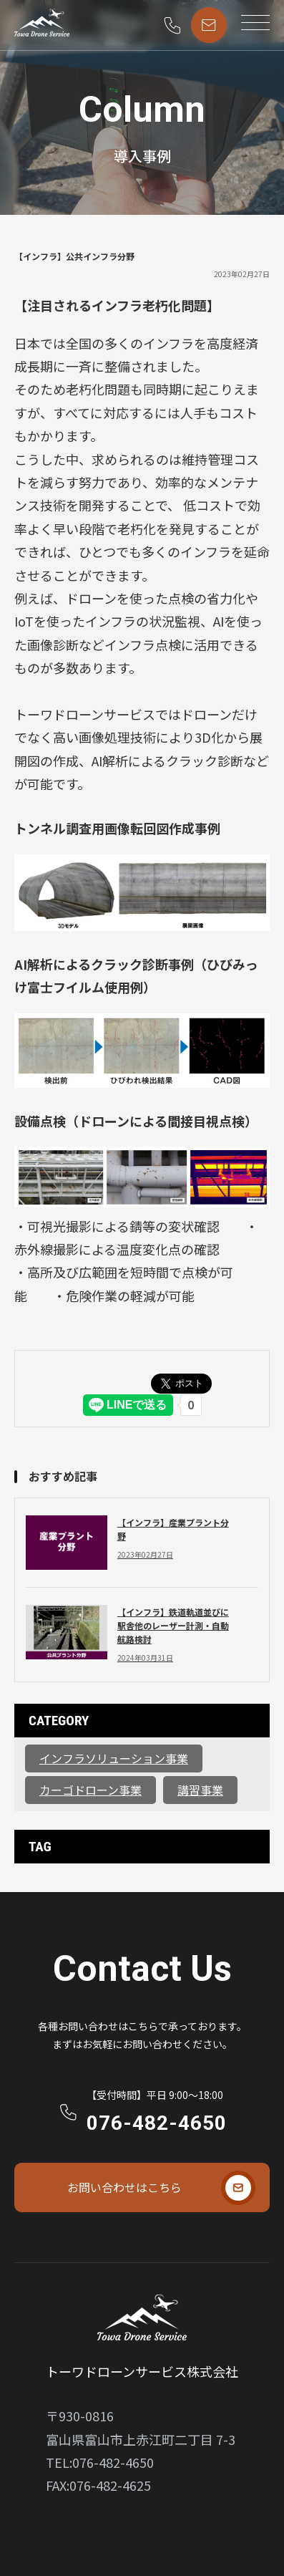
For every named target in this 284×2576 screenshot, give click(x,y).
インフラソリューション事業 (113, 1758)
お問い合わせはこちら (124, 2187)
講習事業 (200, 1789)
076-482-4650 (157, 2123)
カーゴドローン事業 (90, 1789)
